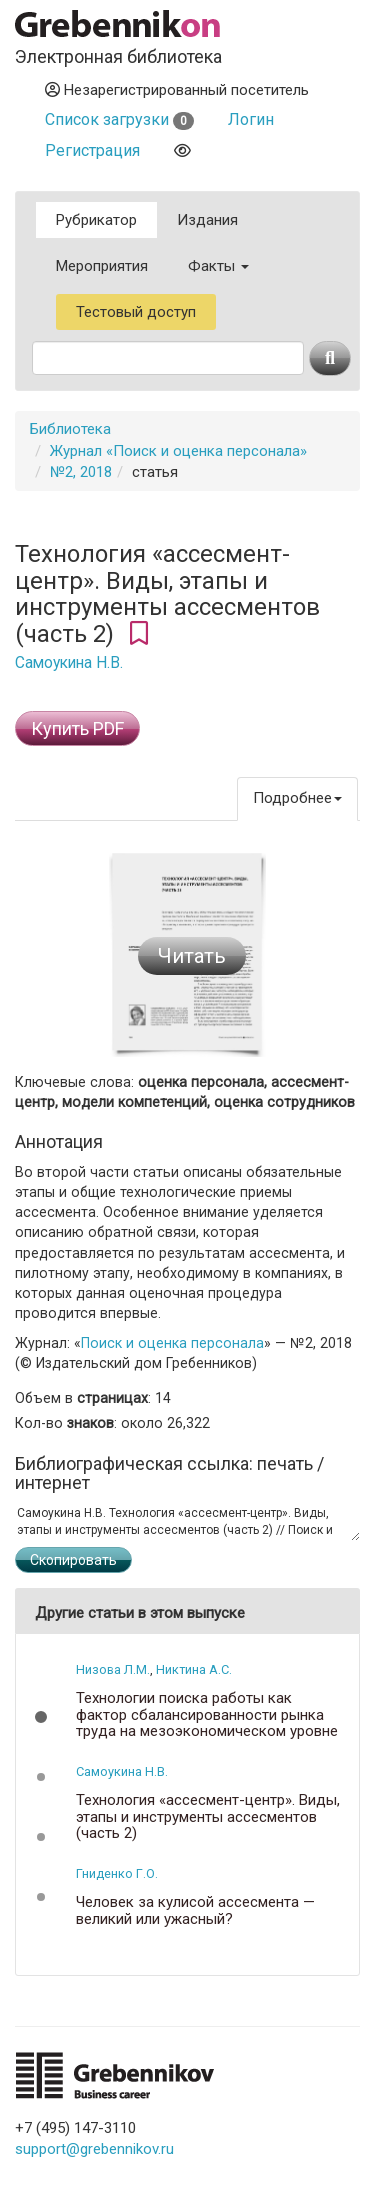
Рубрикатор (96, 220)
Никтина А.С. (194, 1669)
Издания (207, 220)
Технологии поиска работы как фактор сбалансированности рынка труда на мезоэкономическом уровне (207, 1715)
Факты (218, 266)
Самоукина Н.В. (69, 663)
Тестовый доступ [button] (136, 312)
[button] (41, 1717)
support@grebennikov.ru (94, 2149)
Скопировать (73, 1560)
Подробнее (297, 798)
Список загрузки (119, 119)
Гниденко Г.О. (117, 1873)
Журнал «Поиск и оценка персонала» (178, 451)
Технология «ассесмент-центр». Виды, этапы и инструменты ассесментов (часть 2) (208, 1817)
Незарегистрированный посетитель (177, 90)
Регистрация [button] (92, 150)
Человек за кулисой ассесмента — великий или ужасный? (195, 1910)
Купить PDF (77, 728)
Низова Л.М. (113, 1669)
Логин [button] (251, 119)
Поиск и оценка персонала (172, 1343)
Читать (192, 956)
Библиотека (70, 429)
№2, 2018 (81, 472)
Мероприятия (102, 266)
